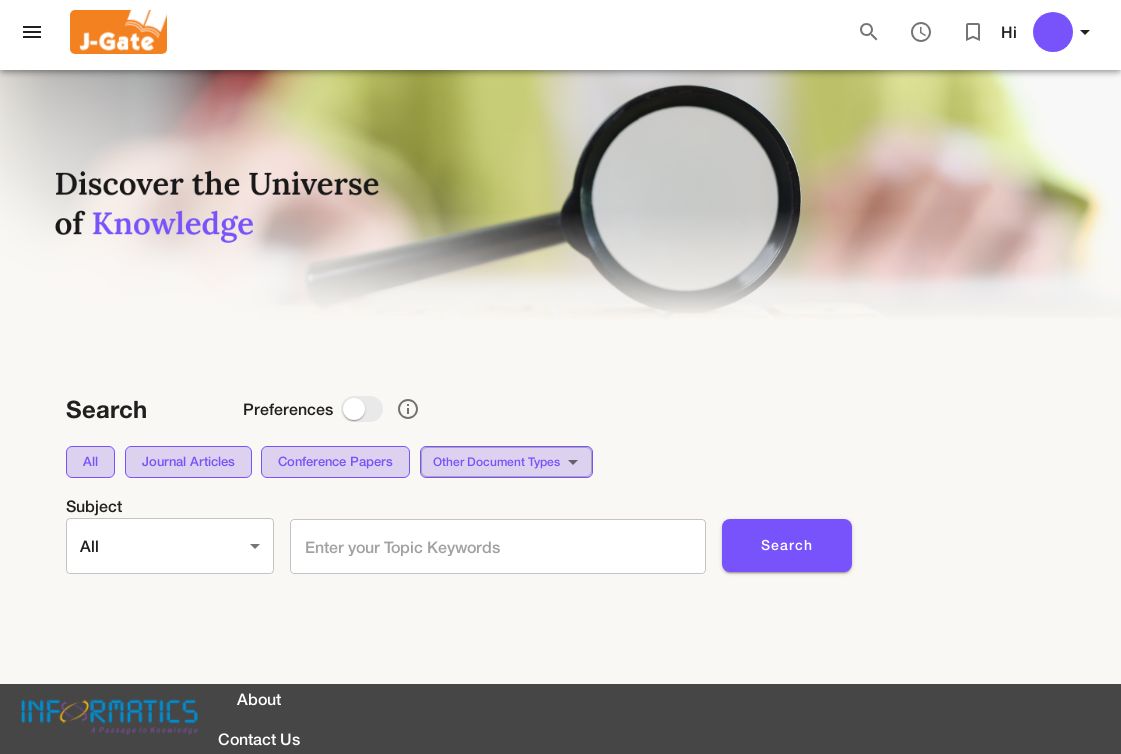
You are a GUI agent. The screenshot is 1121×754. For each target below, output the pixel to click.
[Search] (869, 32)
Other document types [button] (496, 461)
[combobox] (494, 547)
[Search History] (921, 32)
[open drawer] (32, 32)
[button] (90, 462)
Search (787, 545)
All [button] (89, 545)
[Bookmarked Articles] (973, 32)
